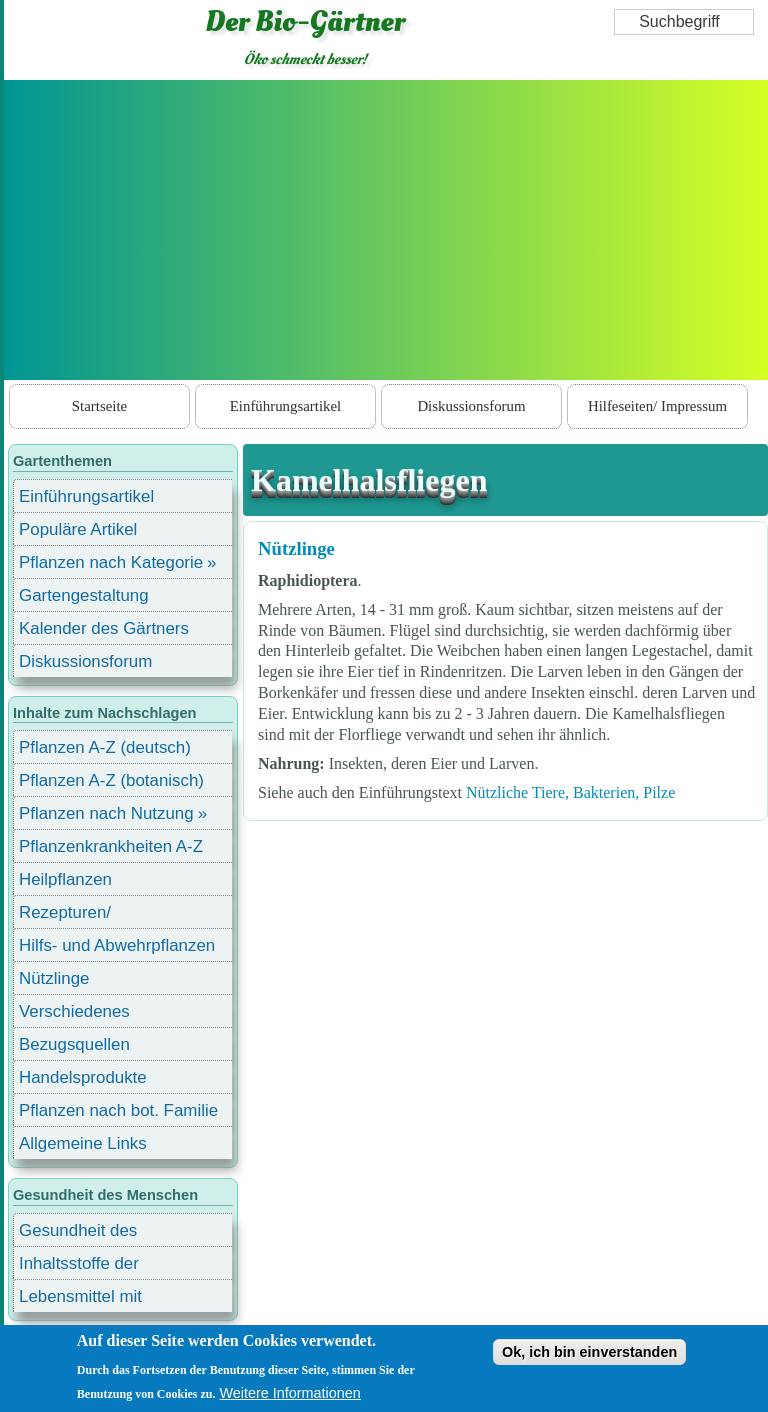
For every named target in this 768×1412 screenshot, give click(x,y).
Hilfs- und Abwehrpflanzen (117, 945)
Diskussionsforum (471, 406)
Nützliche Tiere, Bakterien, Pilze (570, 792)
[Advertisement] (386, 230)
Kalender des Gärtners (104, 628)
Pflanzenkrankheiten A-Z (111, 846)
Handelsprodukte (83, 1077)
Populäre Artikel (78, 529)
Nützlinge (296, 548)
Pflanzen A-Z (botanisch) (111, 780)
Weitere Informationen (290, 1393)
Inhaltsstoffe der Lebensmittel (79, 1266)
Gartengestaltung (84, 595)
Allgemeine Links (83, 1143)
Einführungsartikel (285, 406)
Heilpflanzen (65, 879)
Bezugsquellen (74, 1044)
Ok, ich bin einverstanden (589, 1352)
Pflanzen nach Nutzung (106, 813)
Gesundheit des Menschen (78, 1233)
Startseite (99, 406)
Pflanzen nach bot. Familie (118, 1110)
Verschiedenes (74, 1011)
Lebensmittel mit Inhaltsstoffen (80, 1299)
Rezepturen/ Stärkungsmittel (77, 915)
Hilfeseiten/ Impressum (657, 406)
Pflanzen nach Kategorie (111, 562)
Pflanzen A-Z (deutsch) (105, 747)
